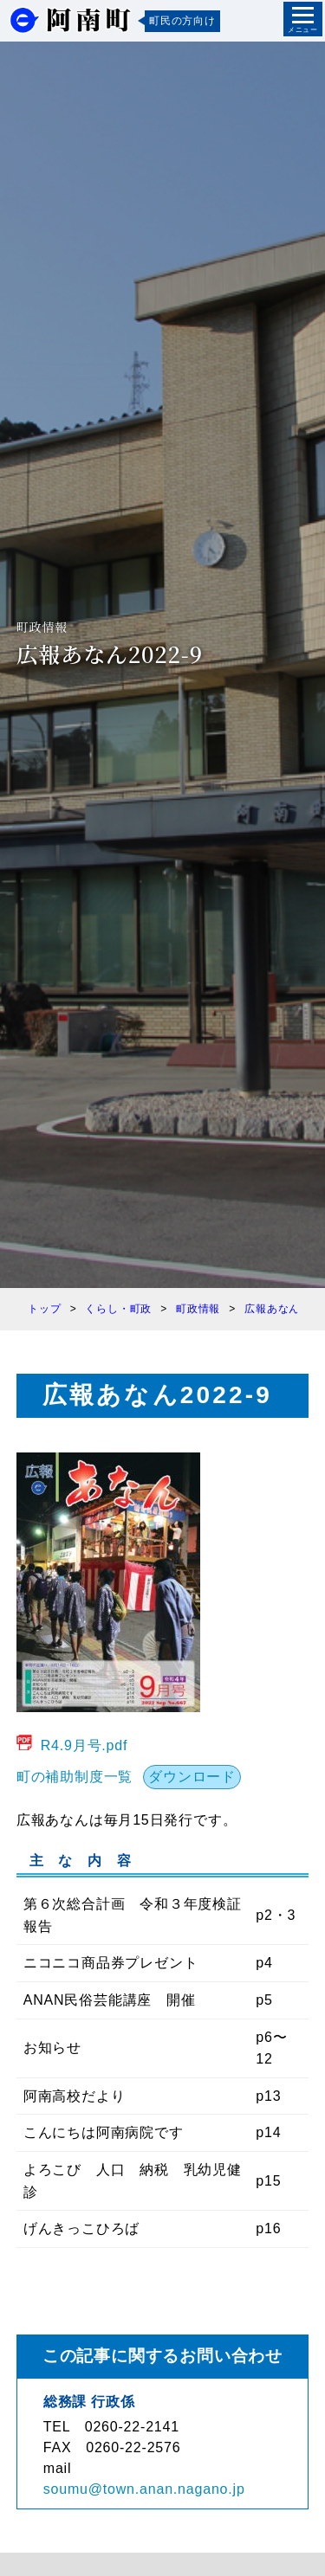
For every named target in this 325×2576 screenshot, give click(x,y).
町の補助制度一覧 (74, 1776)
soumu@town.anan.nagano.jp (144, 2489)
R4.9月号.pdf (84, 1745)
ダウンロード (192, 1776)
